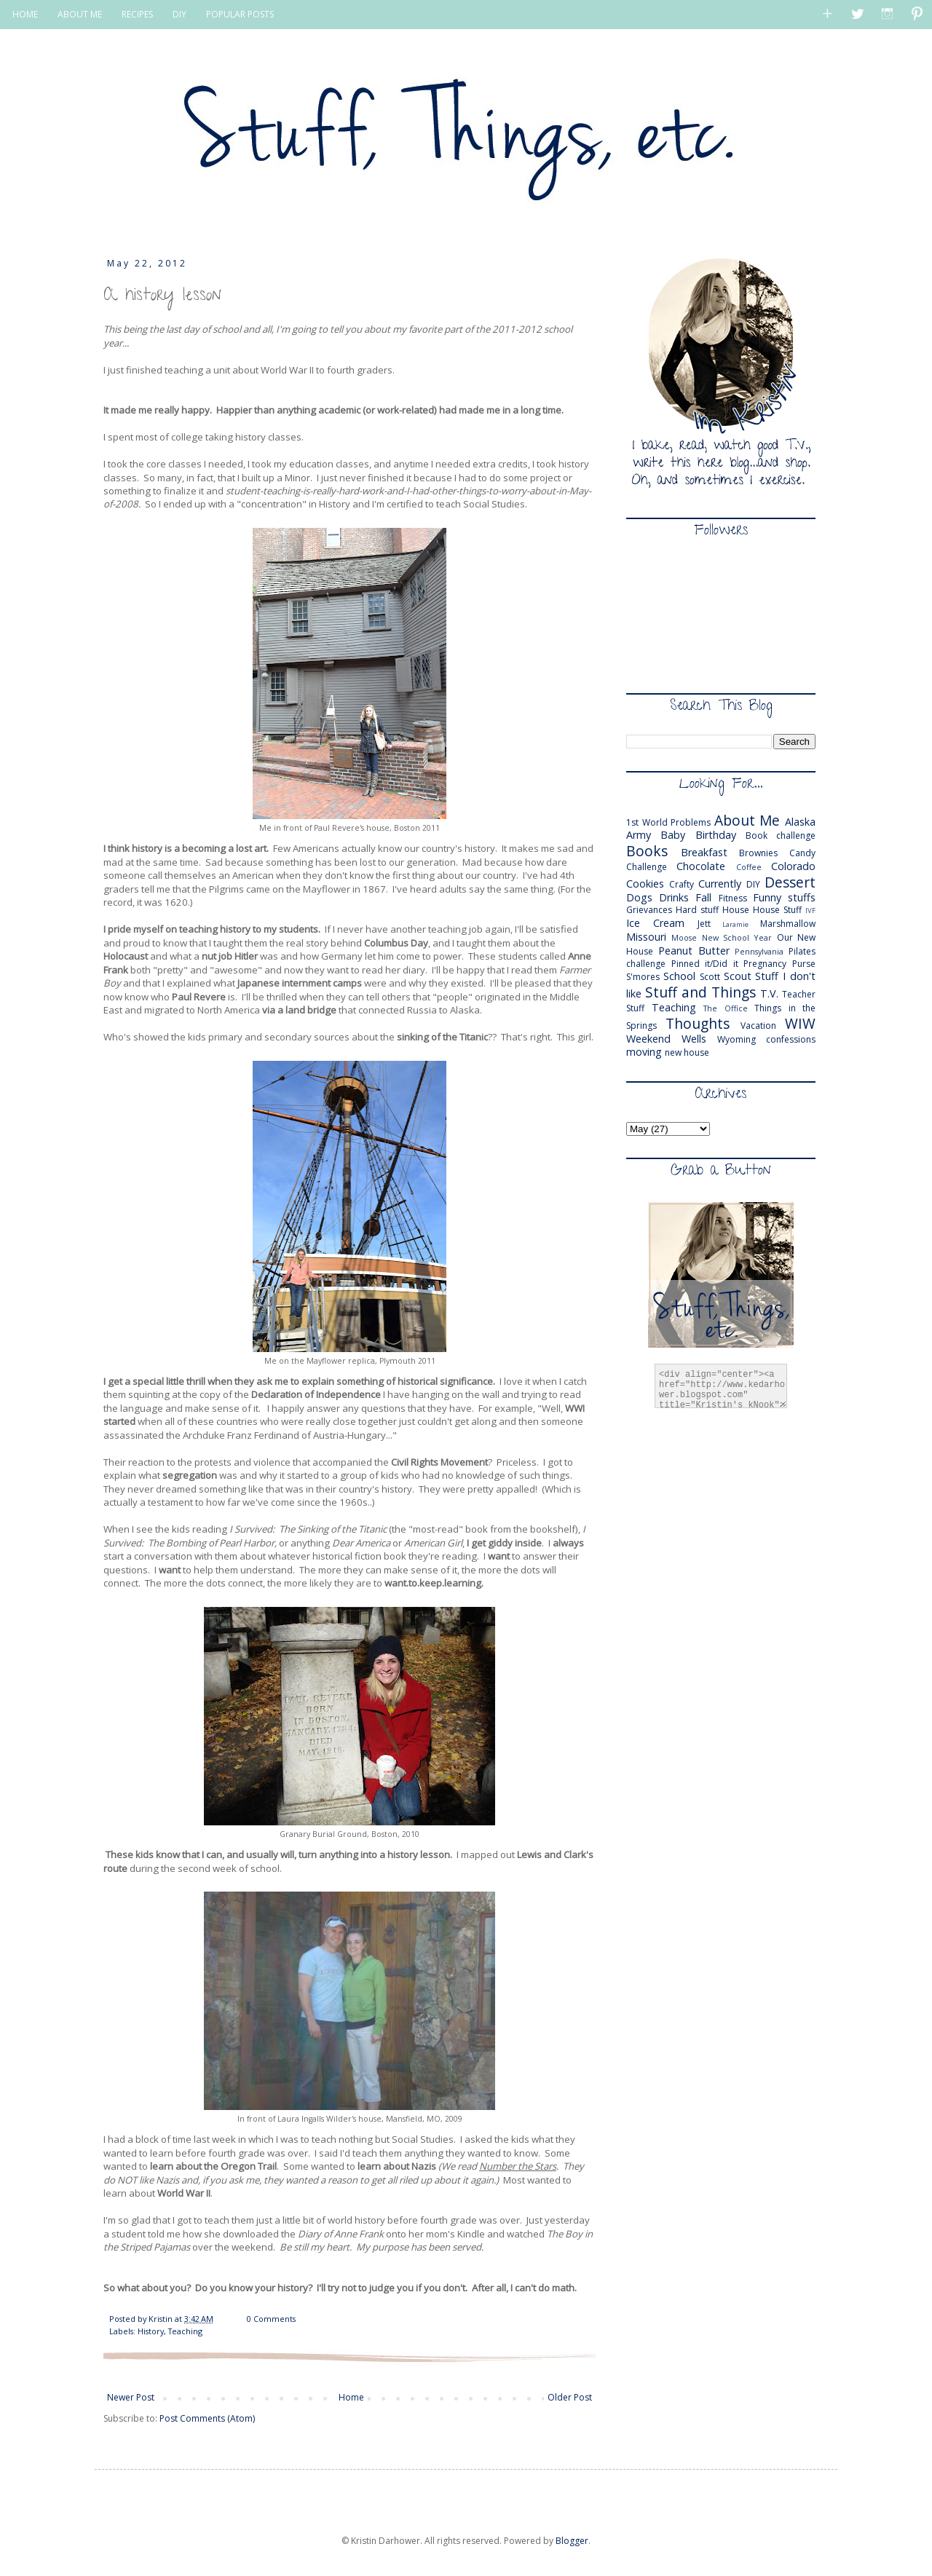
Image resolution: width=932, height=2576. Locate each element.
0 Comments (271, 2318)
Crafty (681, 884)
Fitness (733, 898)
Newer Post (130, 2397)
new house (687, 1052)
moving (644, 1052)
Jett (704, 923)
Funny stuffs (784, 897)
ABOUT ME (80, 14)
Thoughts (698, 1023)
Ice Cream (655, 923)
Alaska (800, 822)
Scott (710, 977)
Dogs (639, 897)
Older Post (570, 2397)
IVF (810, 910)
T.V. (769, 993)
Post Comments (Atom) (207, 2418)
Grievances (649, 910)
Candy (802, 853)
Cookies (645, 883)
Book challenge (781, 835)
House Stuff (777, 910)
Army (638, 835)
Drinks (674, 897)
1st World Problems (668, 822)
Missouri (646, 937)
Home (351, 2397)
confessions (791, 1039)
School (679, 976)
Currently (719, 883)
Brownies (758, 853)
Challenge (646, 867)
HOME (25, 14)
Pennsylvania (759, 951)
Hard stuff (697, 910)
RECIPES (137, 14)
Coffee (749, 866)
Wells (694, 1039)
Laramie (735, 924)
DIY (179, 14)
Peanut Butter (694, 950)
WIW (800, 1023)
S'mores (643, 977)
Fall (703, 897)
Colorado (793, 866)
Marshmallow (788, 923)
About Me (747, 820)
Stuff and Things (700, 992)
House (735, 910)
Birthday (715, 835)
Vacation (758, 1025)
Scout (737, 976)
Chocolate (700, 866)
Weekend (648, 1039)
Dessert (790, 882)
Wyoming (736, 1039)
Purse (804, 963)
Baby (672, 835)
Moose (684, 937)
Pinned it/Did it (704, 963)
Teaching (185, 2331)
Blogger (572, 2540)
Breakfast (704, 852)
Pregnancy (764, 963)
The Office (725, 1008)
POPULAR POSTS (240, 14)
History (151, 2331)
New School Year (737, 937)
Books (647, 851)
